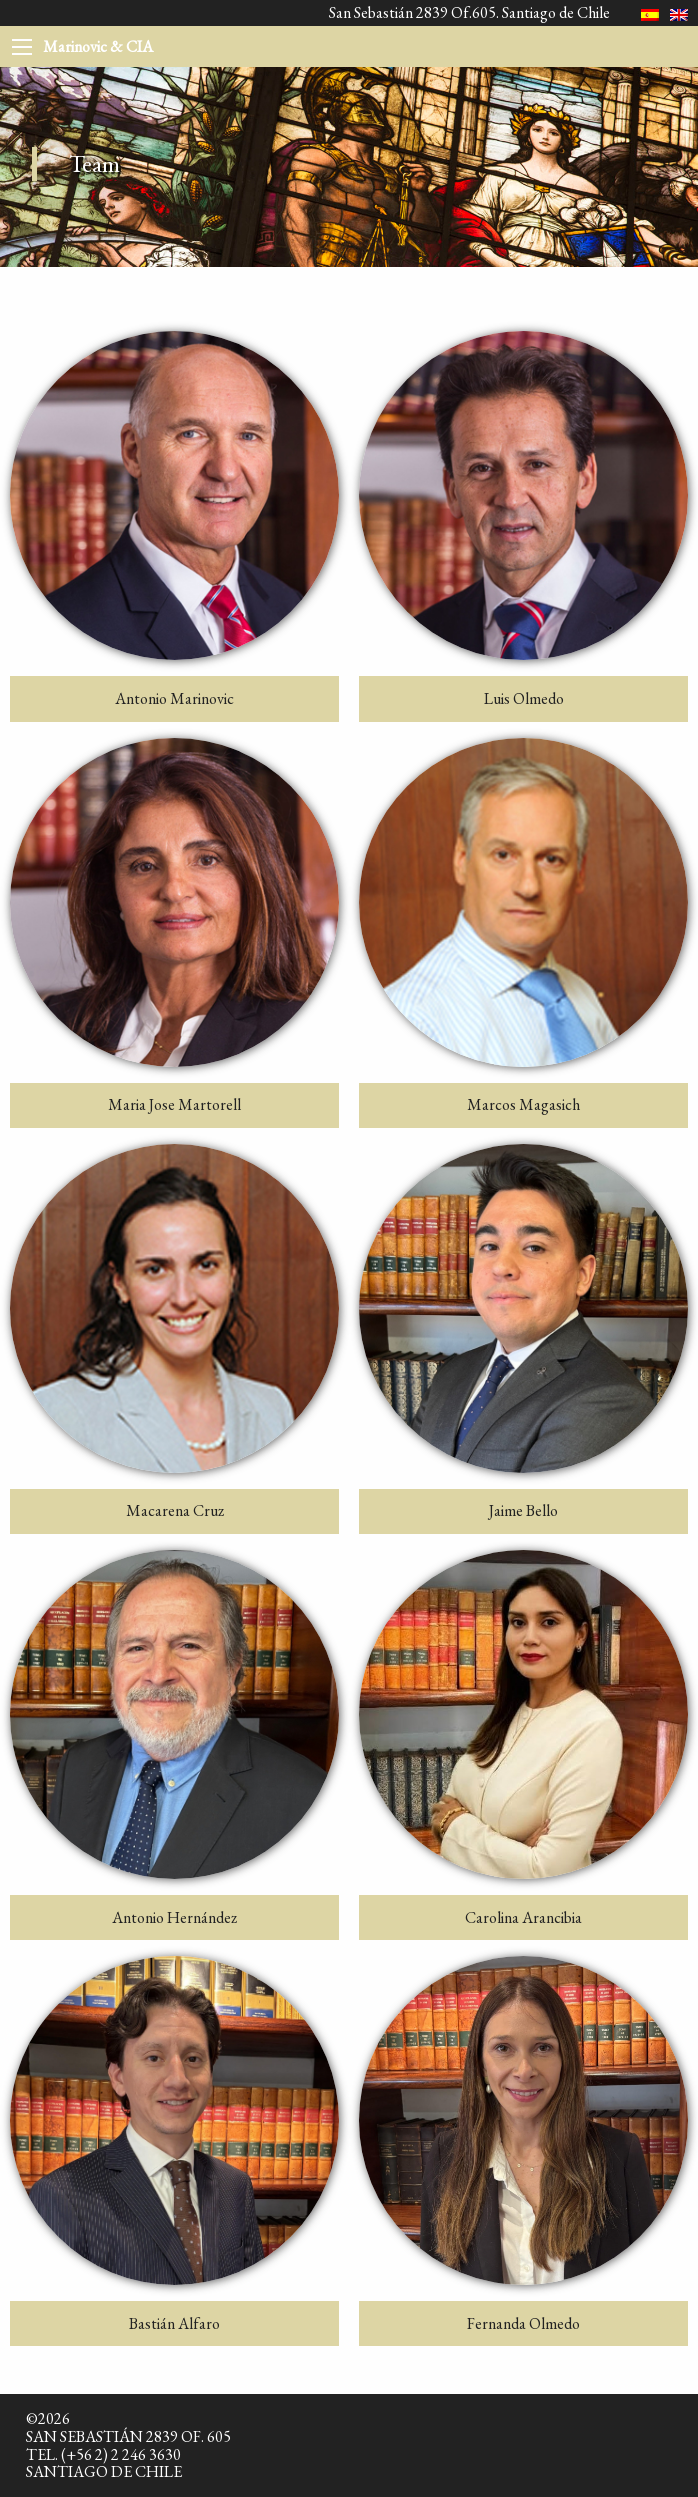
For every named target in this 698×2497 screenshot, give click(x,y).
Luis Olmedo (524, 698)
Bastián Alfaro (174, 2323)
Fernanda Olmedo (523, 2323)
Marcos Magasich (523, 1104)
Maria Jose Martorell (174, 1104)
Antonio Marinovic (174, 698)
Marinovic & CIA (98, 46)
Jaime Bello (523, 1510)
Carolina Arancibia (523, 1917)
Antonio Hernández (174, 1917)
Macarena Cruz (175, 1510)
